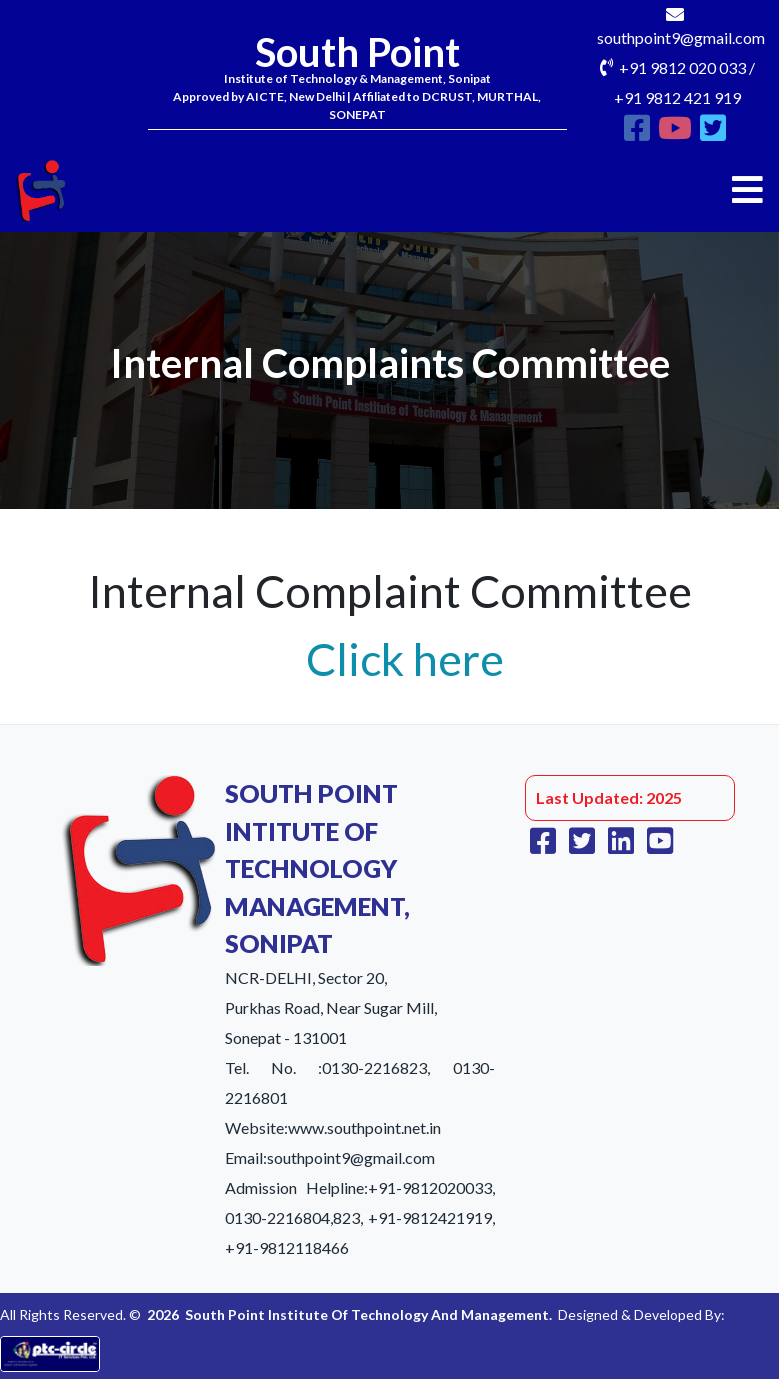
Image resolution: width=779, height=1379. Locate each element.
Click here (405, 659)
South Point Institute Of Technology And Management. (368, 1314)
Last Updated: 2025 (609, 797)
